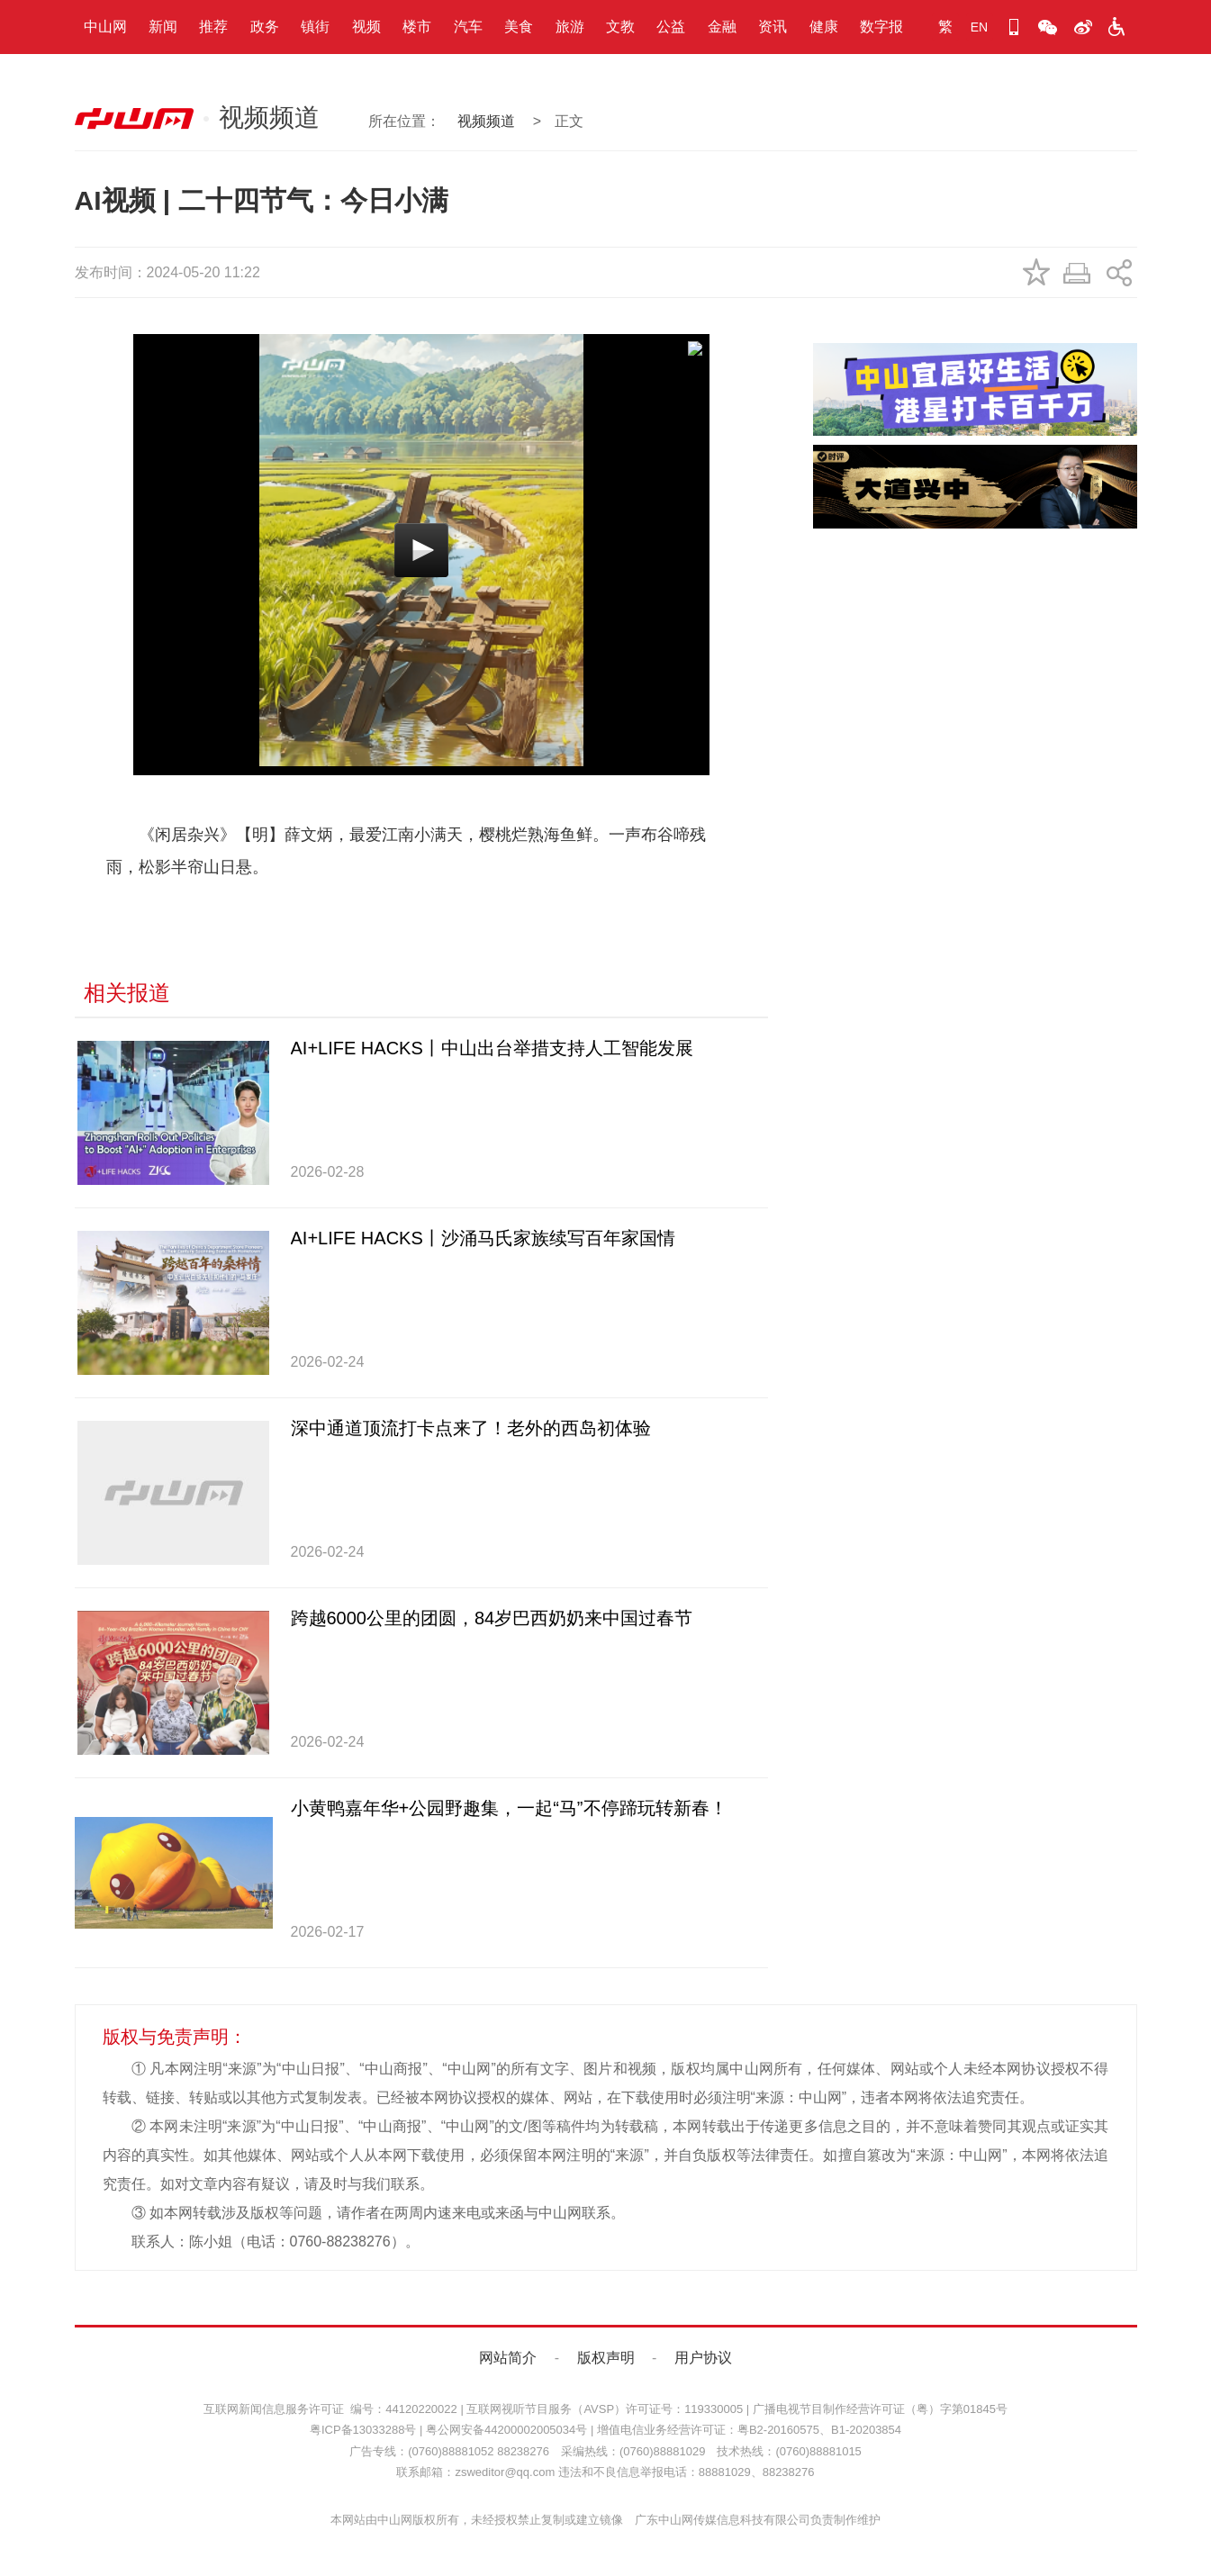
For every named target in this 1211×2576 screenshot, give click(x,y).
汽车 (468, 26)
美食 (518, 26)
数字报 (881, 26)
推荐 (213, 26)
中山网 (105, 26)
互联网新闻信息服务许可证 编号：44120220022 (330, 2409)
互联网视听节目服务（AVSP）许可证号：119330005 (604, 2409)
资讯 (772, 26)
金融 (722, 26)
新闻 (163, 26)
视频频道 (486, 121)
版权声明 (606, 2357)
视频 (366, 26)
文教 (620, 26)
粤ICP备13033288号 (363, 2429)
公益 (670, 26)
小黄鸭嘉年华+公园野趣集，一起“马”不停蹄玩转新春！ (509, 1808)
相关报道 (127, 993)
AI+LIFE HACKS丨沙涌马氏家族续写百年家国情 (483, 1238)
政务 (264, 26)
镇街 (315, 26)
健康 (823, 26)
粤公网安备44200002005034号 (506, 2429)
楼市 (416, 26)
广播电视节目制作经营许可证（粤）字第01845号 (880, 2409)
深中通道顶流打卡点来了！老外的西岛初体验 (471, 1428)
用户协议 (703, 2357)
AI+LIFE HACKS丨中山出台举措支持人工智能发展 (492, 1048)
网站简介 (508, 2357)
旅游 (570, 26)
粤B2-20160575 (778, 2429)
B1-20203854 (866, 2429)
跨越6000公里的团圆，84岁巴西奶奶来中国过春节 (492, 1618)
